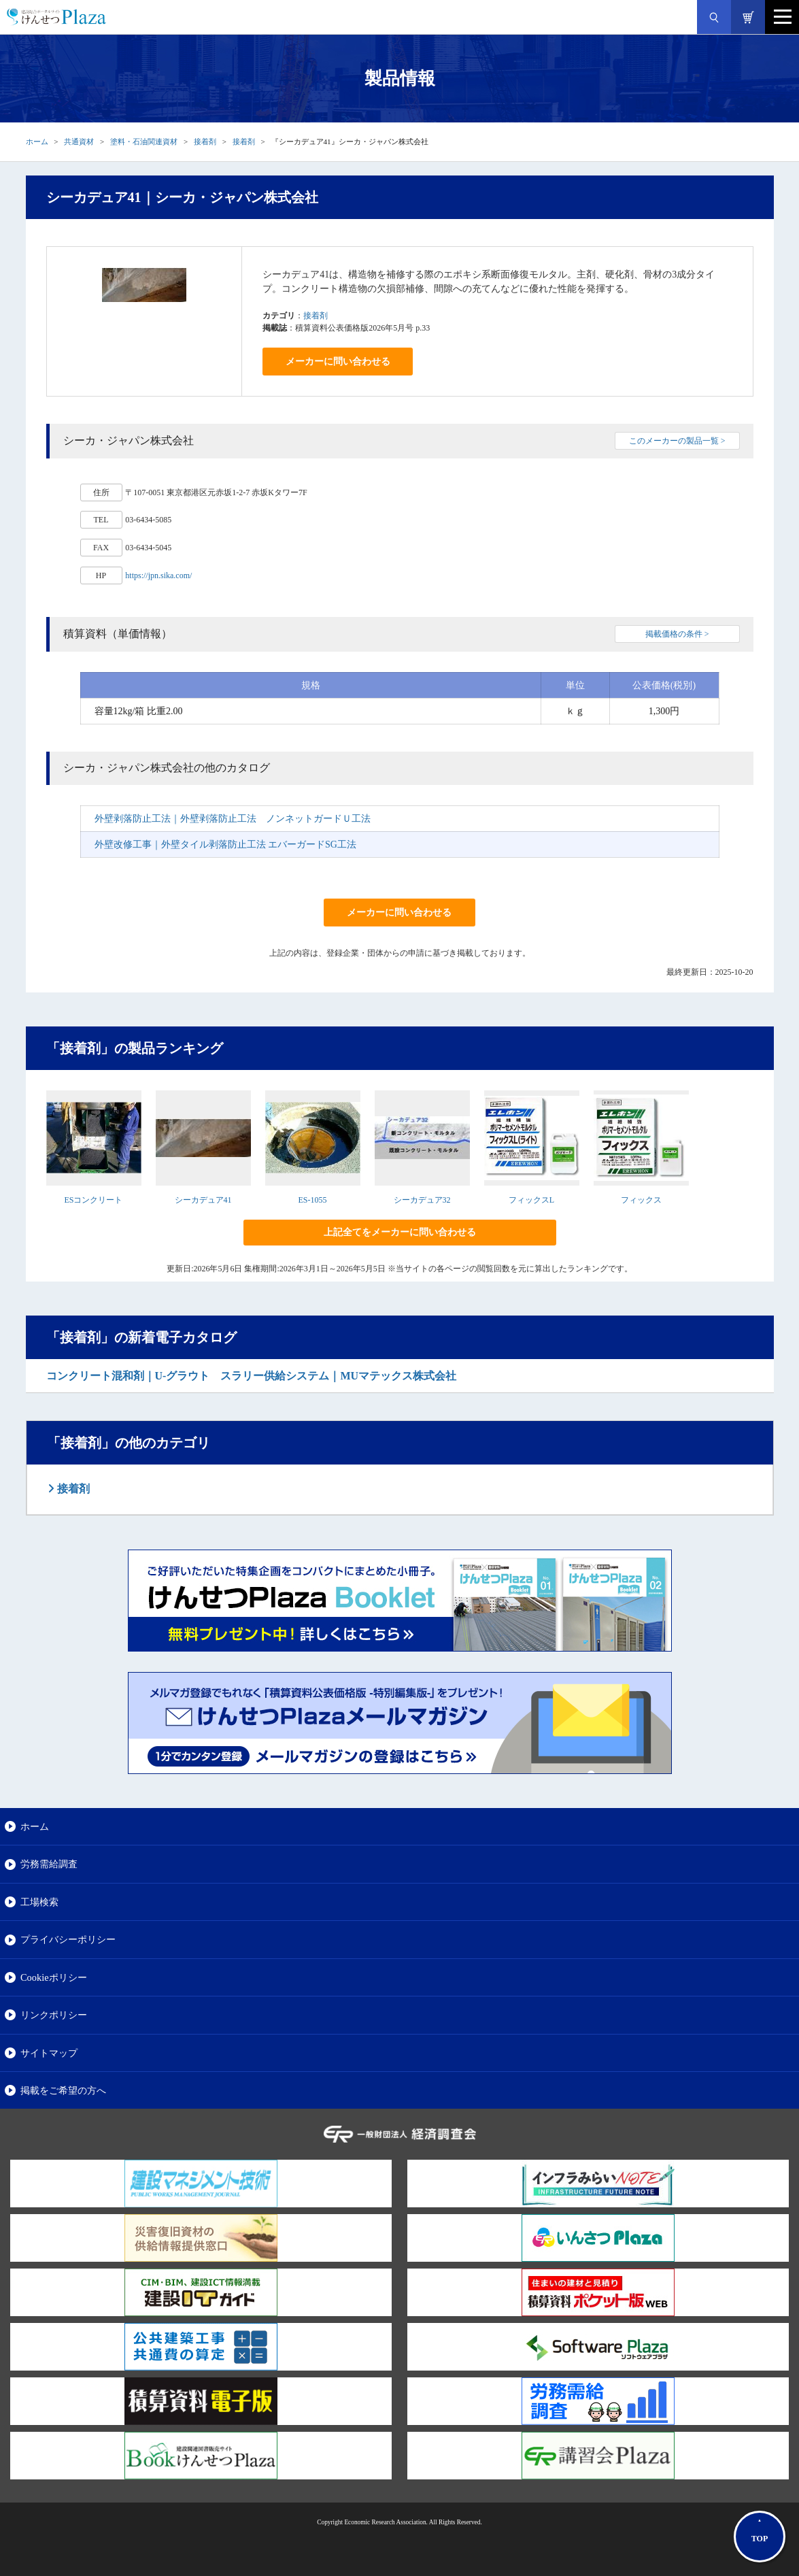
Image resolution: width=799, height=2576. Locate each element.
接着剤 (205, 141)
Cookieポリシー (53, 1977)
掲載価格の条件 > (677, 634)
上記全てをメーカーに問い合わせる (400, 1232)
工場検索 (39, 1901)
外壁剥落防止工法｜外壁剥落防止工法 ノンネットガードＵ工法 (233, 819)
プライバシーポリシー (68, 1939)
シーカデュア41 (203, 1200)
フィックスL (531, 1200)
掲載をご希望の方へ (63, 2090)
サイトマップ (49, 2052)
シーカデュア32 (422, 1200)
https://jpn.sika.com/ (158, 575)
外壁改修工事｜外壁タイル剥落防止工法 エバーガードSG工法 (225, 844)
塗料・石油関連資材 (143, 141)
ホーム (37, 141)
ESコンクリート (93, 1200)
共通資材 (79, 141)
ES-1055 (313, 1200)
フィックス (641, 1200)
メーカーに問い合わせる (338, 361)
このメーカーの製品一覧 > (677, 441)
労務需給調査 (49, 1863)
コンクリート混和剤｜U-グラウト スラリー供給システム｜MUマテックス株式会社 (251, 1376)
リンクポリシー (53, 2014)
